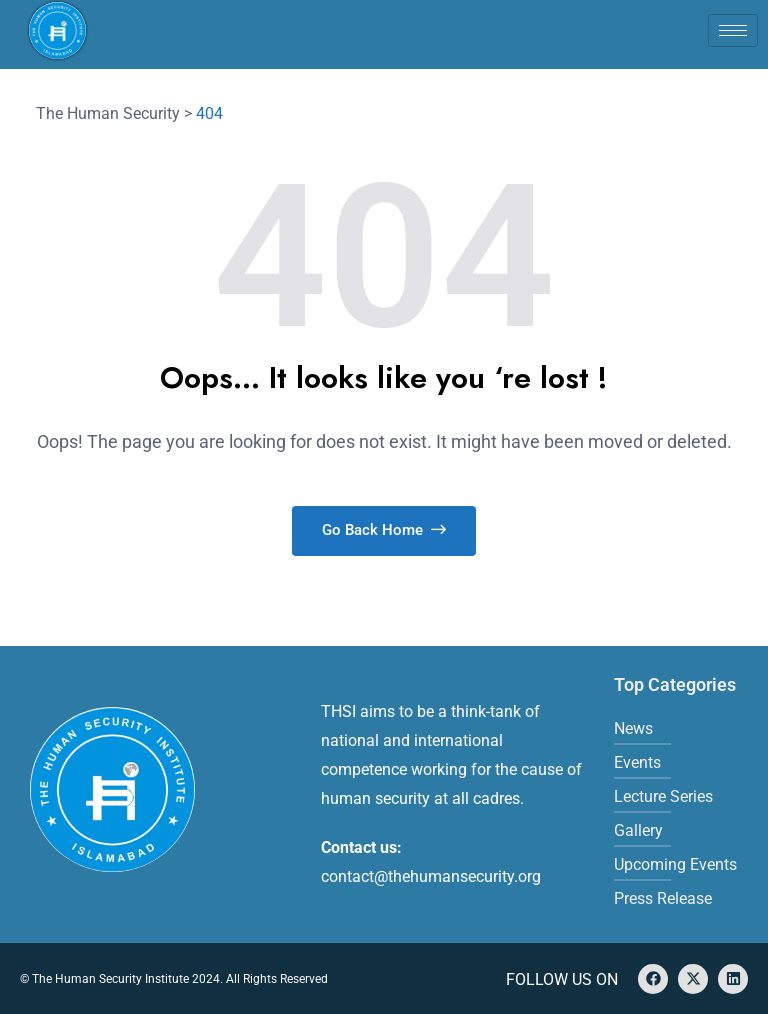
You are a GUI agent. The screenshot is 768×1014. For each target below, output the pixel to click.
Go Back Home (384, 530)
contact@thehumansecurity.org (431, 876)
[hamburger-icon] (733, 30)
